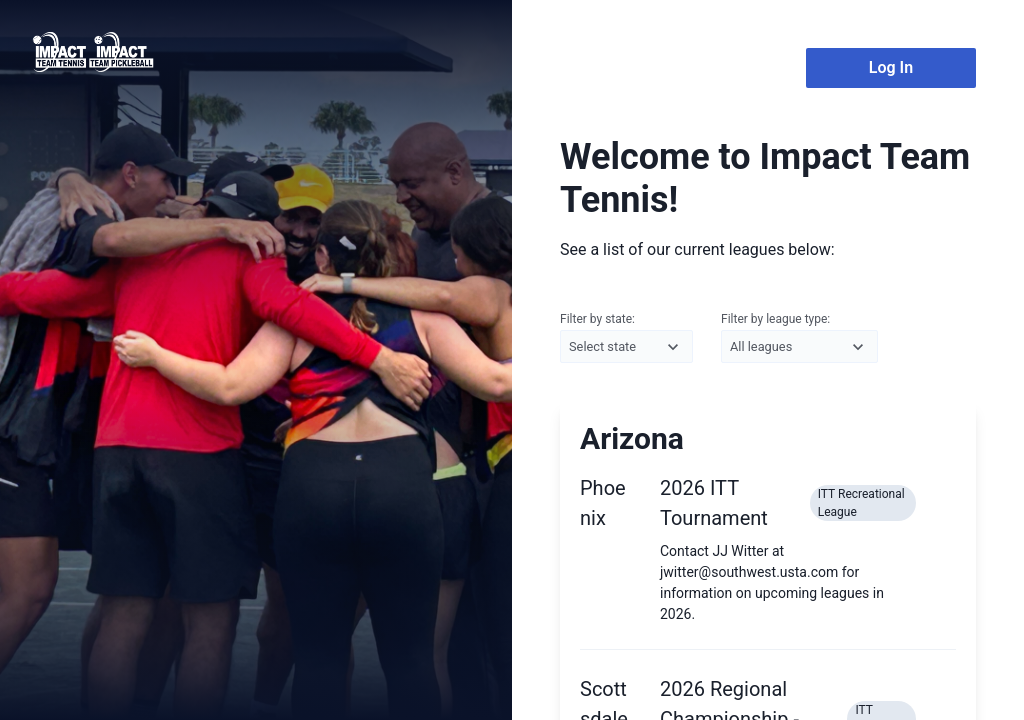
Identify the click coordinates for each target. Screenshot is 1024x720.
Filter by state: (626, 338)
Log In (891, 67)
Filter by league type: (799, 338)
